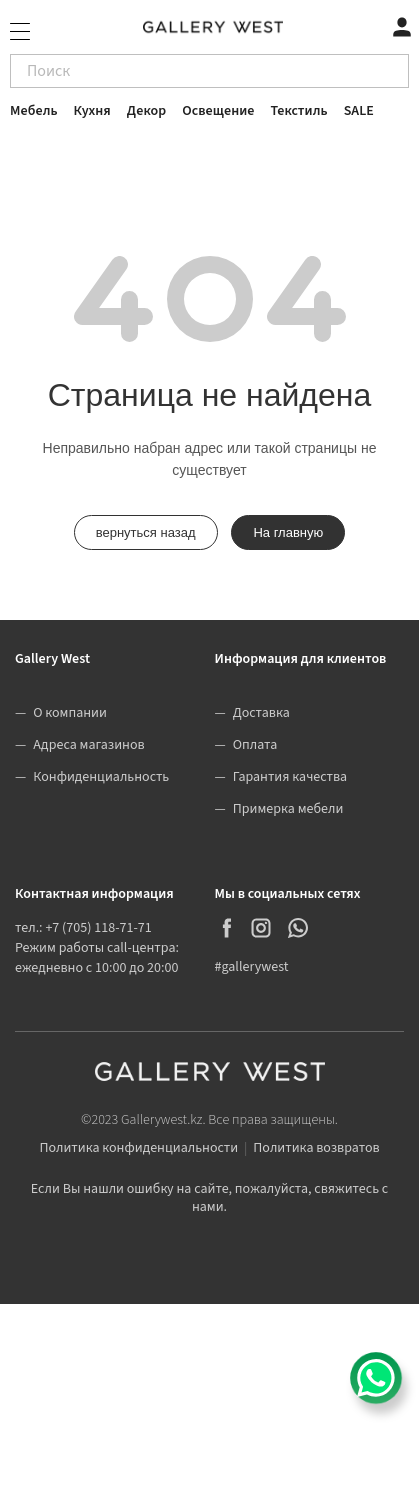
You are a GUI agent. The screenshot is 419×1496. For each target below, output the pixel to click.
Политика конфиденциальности (138, 1148)
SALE (359, 111)
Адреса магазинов (88, 745)
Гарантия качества (290, 777)
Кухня (92, 111)
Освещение (218, 111)
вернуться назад (146, 532)
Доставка (261, 713)
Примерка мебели (288, 809)
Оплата (255, 745)
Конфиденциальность (101, 777)
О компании (70, 713)
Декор (146, 111)
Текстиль (299, 111)
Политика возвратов (316, 1148)
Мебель (34, 111)
